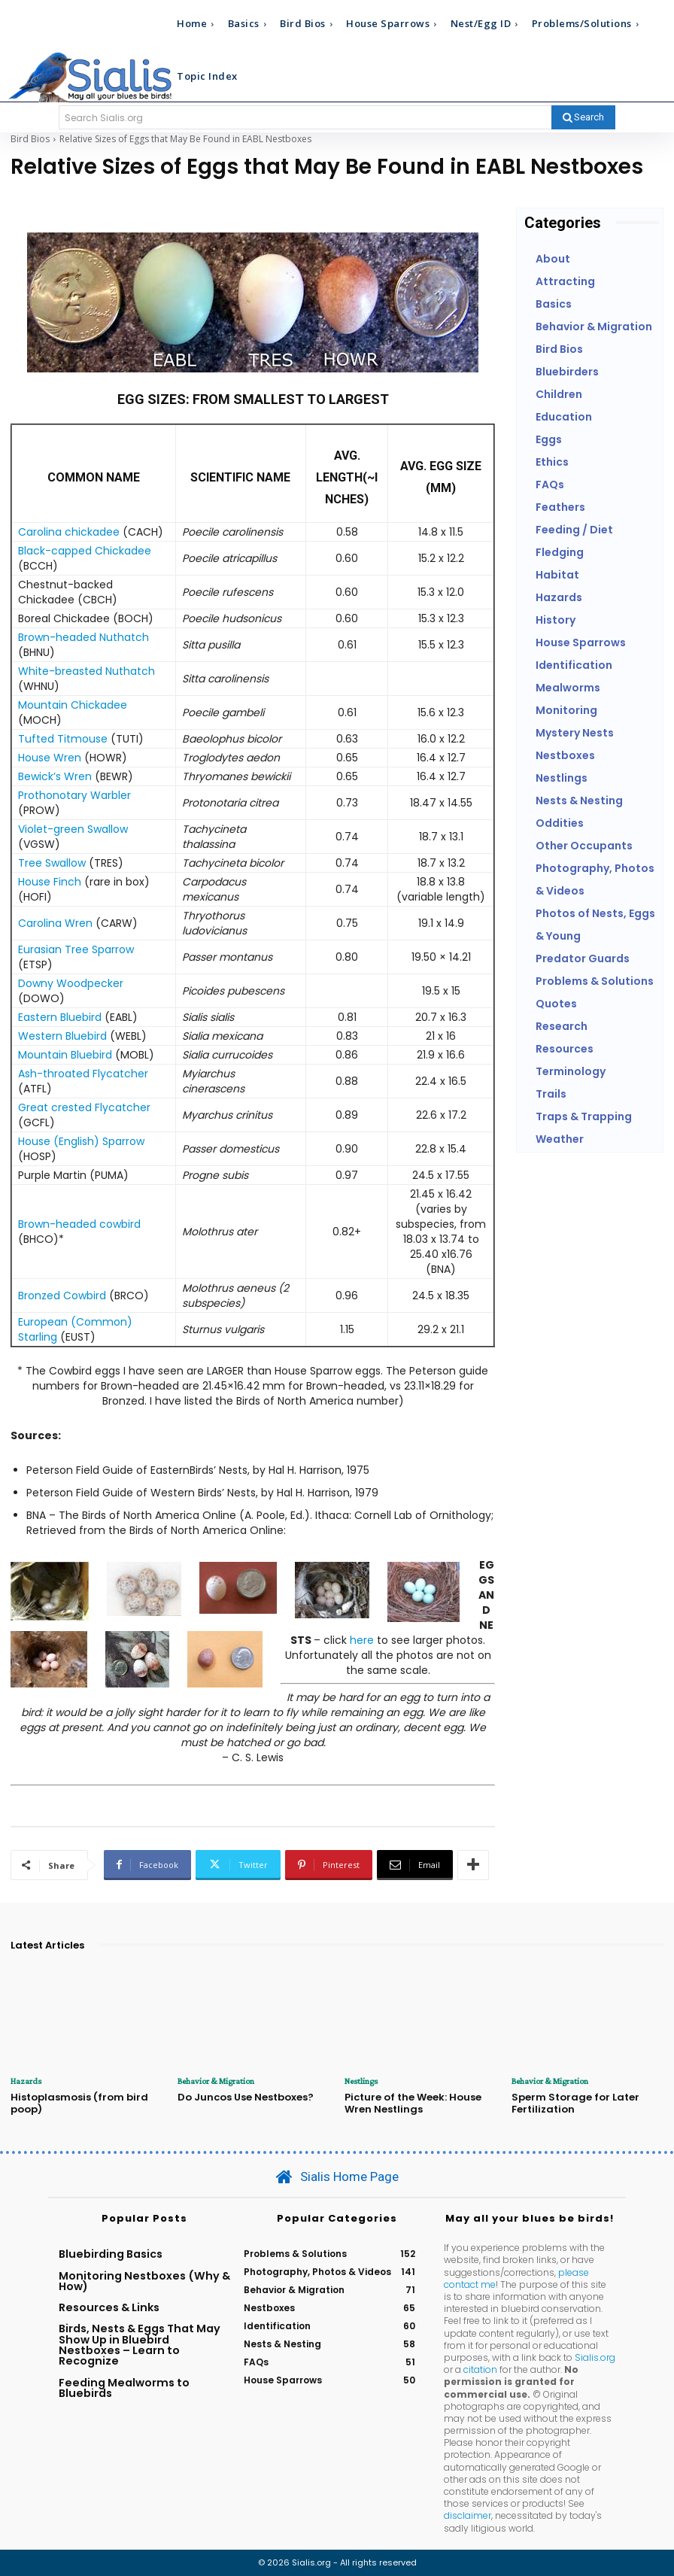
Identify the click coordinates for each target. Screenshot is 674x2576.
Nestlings (361, 2080)
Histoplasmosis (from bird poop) (79, 2103)
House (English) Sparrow (81, 1141)
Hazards (26, 2080)
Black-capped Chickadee (84, 550)
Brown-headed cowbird (79, 1224)
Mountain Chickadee (72, 704)
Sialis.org (595, 2357)
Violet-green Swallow (73, 829)
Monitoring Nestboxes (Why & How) (144, 2280)
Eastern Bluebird (61, 1017)
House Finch (49, 881)
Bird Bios (30, 138)
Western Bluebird (62, 1035)
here (362, 1640)
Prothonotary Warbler (74, 795)
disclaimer (467, 2515)
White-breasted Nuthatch (86, 671)
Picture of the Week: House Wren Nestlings (413, 2103)
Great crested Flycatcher (84, 1107)
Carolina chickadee (69, 531)
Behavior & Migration (216, 2080)
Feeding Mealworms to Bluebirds (124, 2387)
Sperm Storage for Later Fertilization (575, 2103)
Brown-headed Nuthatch (83, 637)
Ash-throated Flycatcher (83, 1073)
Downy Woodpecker (70, 983)
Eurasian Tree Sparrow (76, 949)
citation (480, 2369)
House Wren (49, 757)
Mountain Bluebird (65, 1054)
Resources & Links (109, 2307)
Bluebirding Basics (110, 2254)
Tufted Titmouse (63, 738)
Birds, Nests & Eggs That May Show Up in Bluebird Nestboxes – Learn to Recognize (139, 2344)
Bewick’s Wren (55, 776)
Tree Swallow (52, 862)
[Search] (583, 117)
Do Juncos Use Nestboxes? (246, 2097)
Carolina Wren (55, 923)
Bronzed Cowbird (62, 1295)
